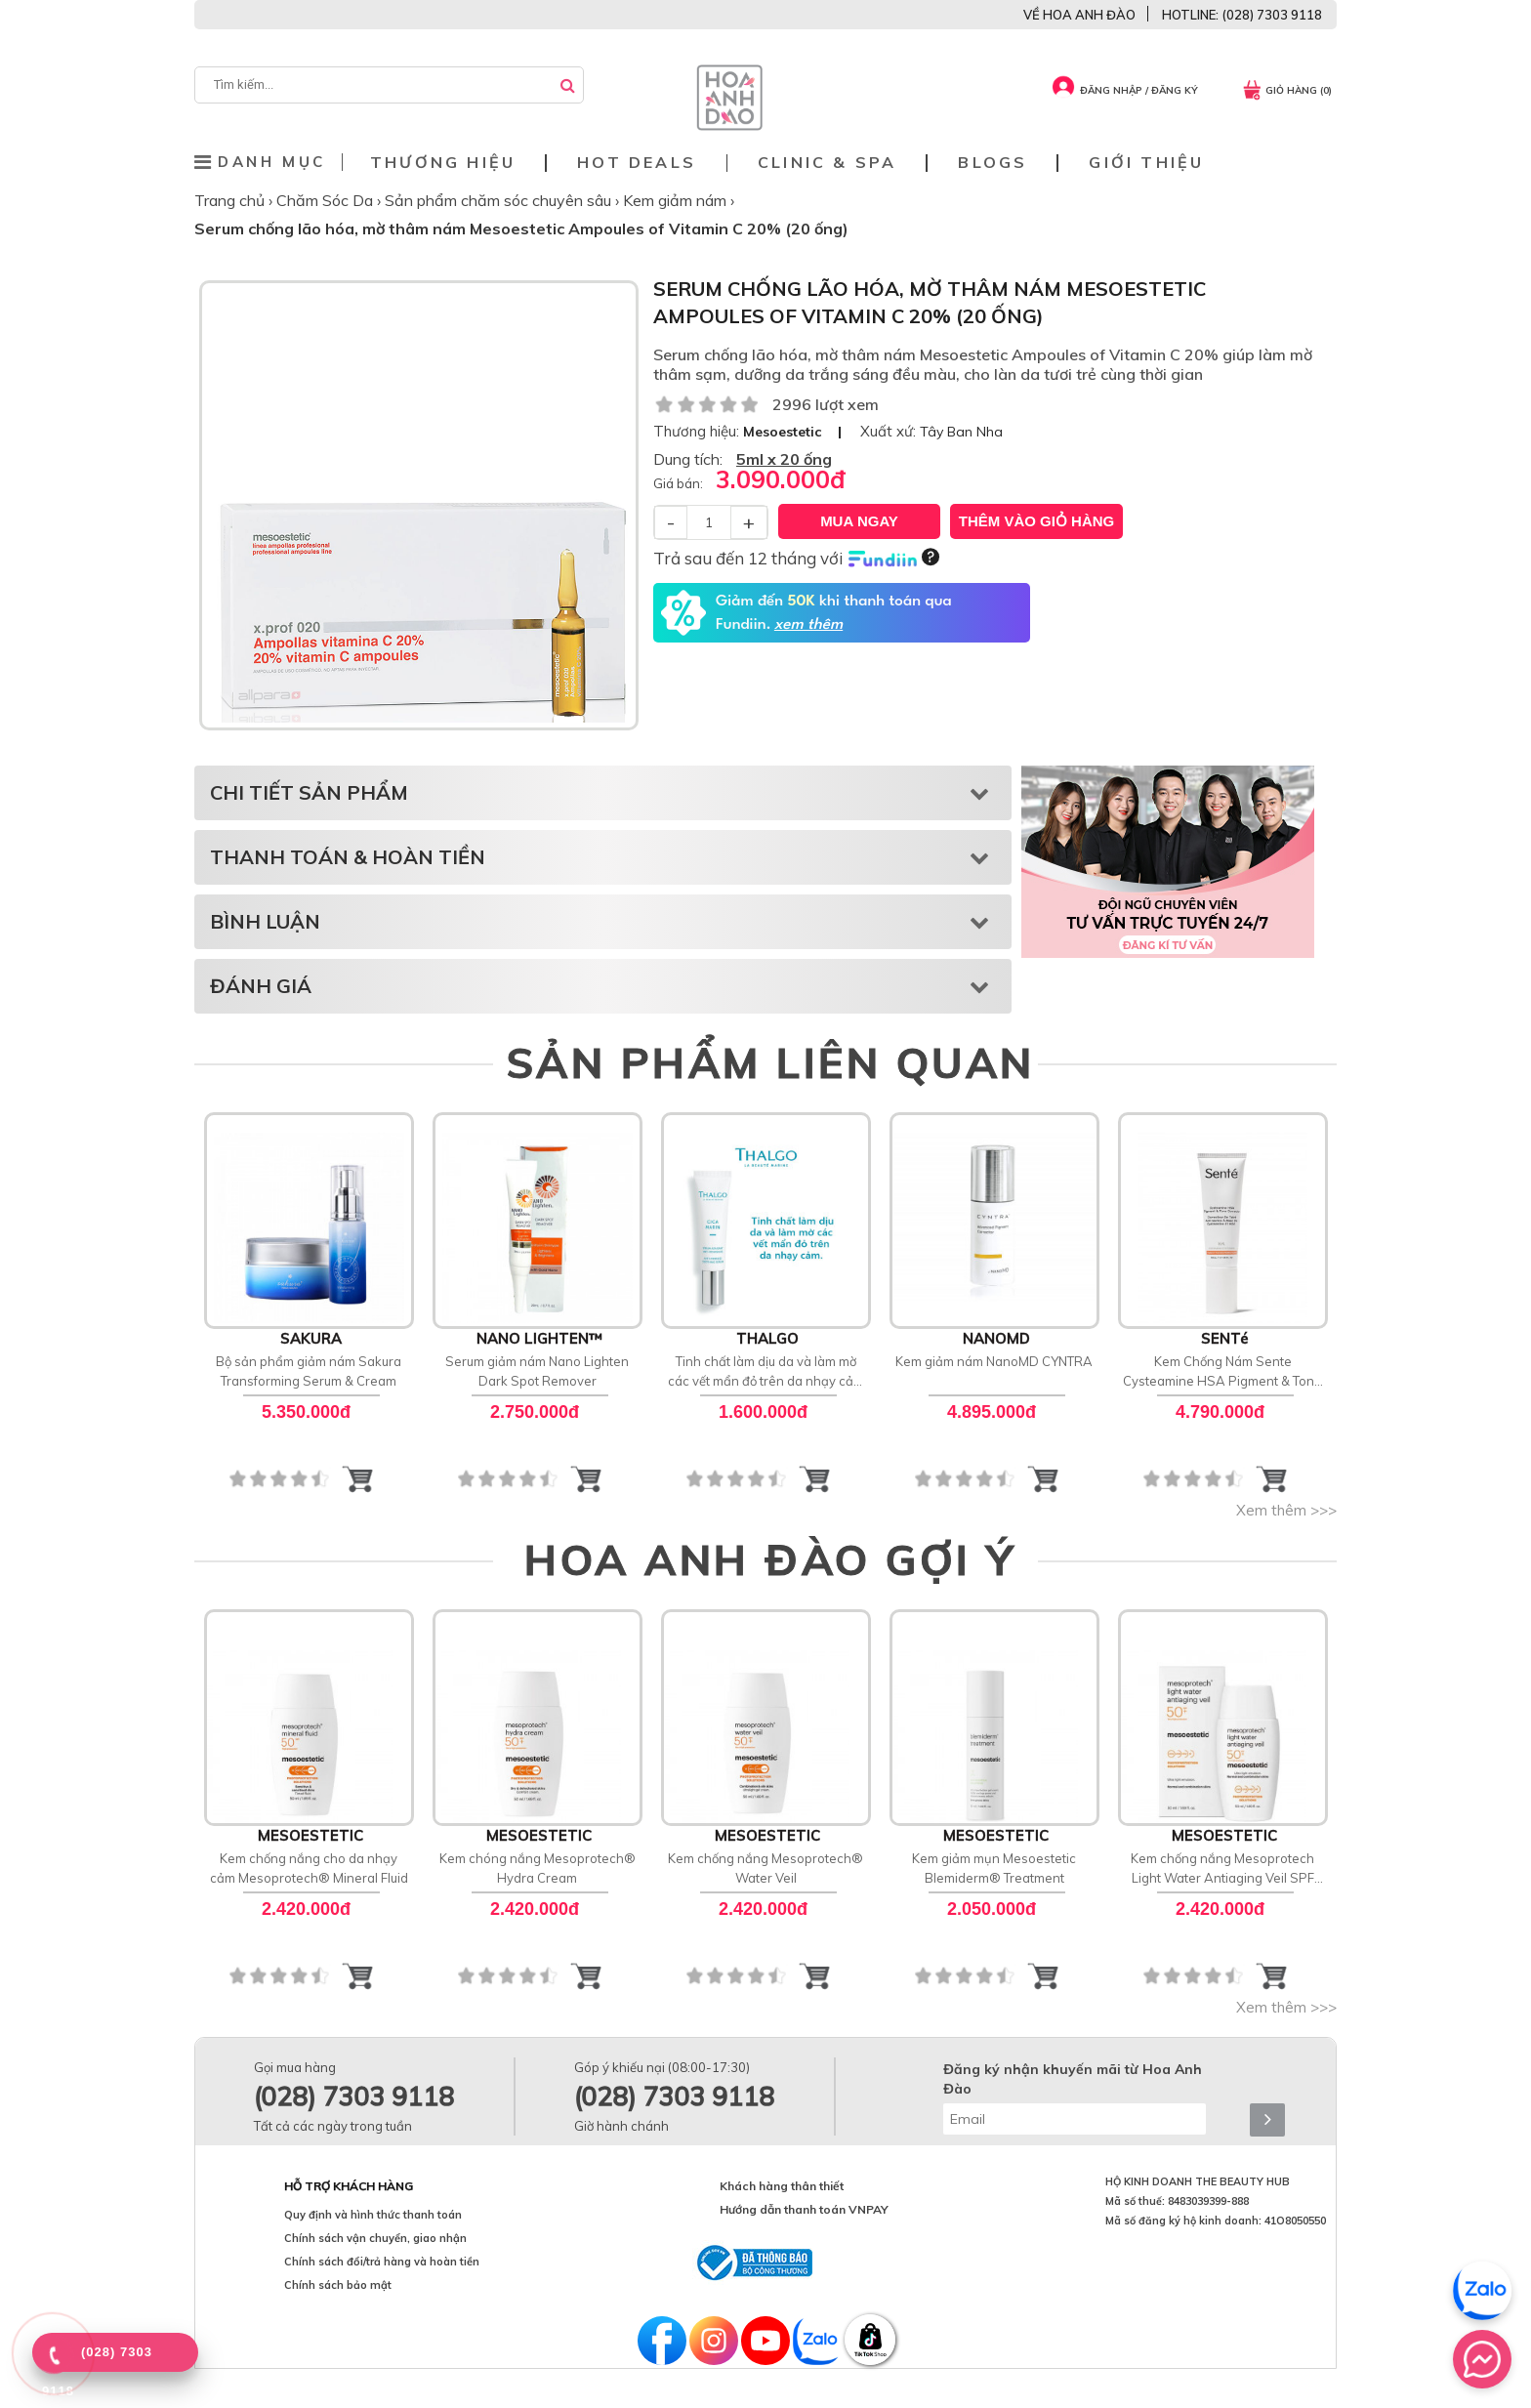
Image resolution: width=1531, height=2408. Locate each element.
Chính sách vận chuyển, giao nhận (375, 2238)
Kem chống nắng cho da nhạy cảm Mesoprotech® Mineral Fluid (309, 1868)
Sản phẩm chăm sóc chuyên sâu (500, 200)
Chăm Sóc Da (326, 200)
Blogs (992, 162)
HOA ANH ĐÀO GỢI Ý (770, 1559)
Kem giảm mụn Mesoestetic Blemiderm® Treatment (994, 1868)
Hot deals (636, 162)
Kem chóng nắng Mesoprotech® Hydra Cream (537, 1868)
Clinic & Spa (827, 162)
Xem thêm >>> (1286, 1510)
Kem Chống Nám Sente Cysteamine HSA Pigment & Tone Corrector (1222, 1372)
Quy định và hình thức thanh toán (373, 2214)
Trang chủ (231, 200)
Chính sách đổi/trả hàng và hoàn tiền (381, 2261)
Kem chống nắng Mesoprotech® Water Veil (765, 1868)
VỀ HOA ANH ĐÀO (1079, 14)
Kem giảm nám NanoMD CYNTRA (994, 1361)
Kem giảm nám (676, 200)
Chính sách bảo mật (338, 2285)
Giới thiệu (1146, 162)
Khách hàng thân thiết (782, 2186)
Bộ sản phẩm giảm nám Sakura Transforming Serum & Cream (308, 1371)
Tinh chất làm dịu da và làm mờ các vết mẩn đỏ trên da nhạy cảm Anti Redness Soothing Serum (766, 1372)
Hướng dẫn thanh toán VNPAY (804, 2209)
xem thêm (808, 625)
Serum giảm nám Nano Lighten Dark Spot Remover (537, 1371)
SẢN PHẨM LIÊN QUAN (771, 1062)
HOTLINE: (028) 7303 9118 (1242, 14)
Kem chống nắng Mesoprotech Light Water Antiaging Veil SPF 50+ (1222, 1869)
